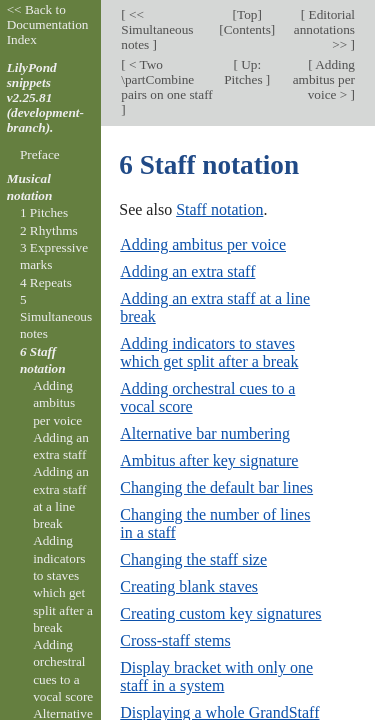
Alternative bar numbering (205, 433)
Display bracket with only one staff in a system (216, 676)
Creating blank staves (189, 586)
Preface (40, 154)
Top (247, 14)
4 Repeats (46, 282)
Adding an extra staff (187, 271)
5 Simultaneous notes (56, 317)
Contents (247, 29)
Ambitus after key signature (209, 460)
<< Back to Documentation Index (48, 24)
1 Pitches (44, 212)
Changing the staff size (193, 559)
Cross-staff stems (175, 640)
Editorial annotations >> (324, 29)
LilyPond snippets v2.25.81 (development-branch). (45, 97)
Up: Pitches (245, 72)
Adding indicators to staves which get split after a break (209, 352)
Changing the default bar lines (216, 487)
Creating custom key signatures (220, 613)
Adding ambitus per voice (203, 244)
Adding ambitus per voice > (324, 79)
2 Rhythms (49, 230)
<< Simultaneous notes (157, 29)
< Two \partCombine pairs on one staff (167, 79)
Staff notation (219, 209)
